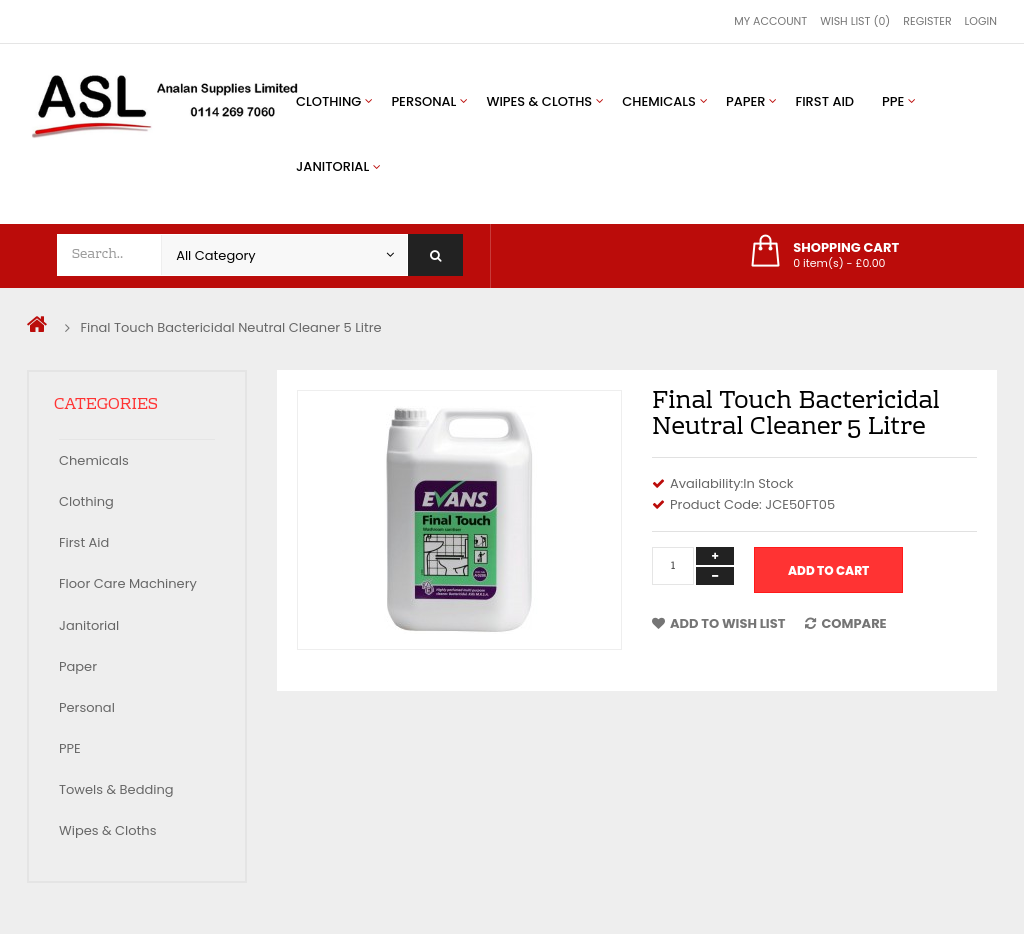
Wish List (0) (855, 21)
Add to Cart (828, 570)
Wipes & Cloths (107, 830)
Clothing (86, 501)
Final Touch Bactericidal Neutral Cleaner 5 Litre (230, 327)
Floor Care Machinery (128, 583)
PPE (70, 748)
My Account (770, 21)
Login (981, 21)
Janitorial (89, 625)
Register (927, 21)
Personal (87, 707)
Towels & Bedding (116, 789)
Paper (78, 666)
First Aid (84, 542)
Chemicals (94, 460)
